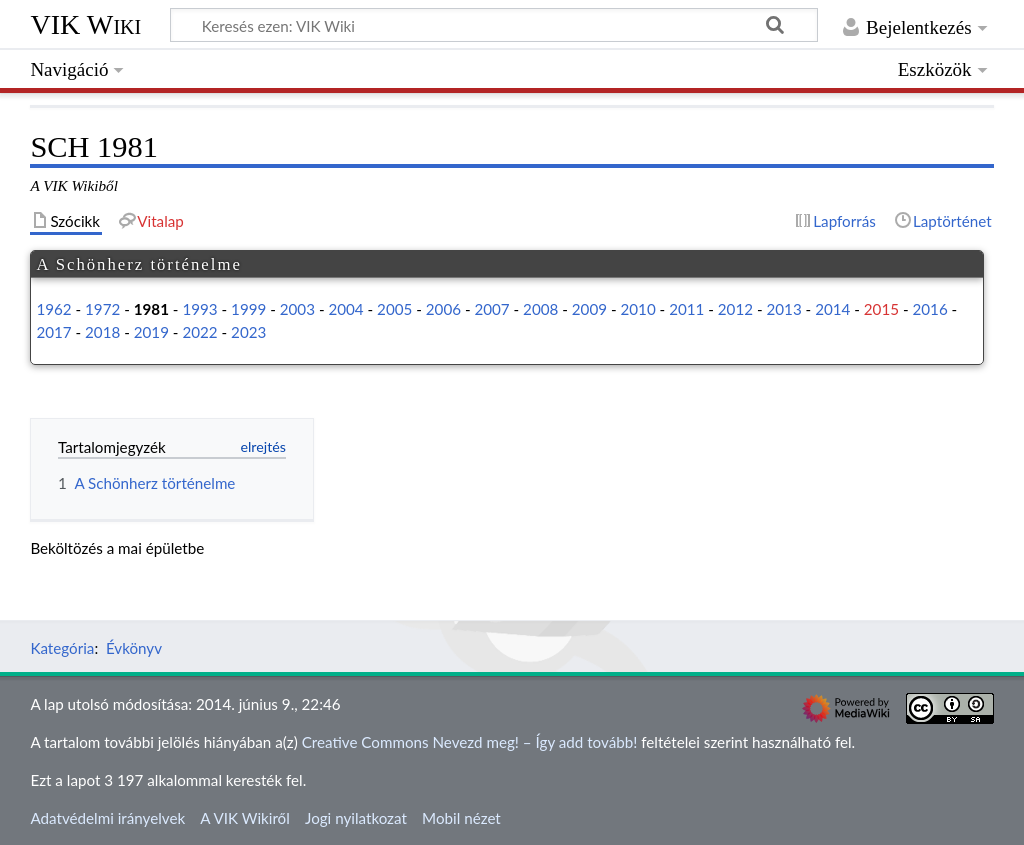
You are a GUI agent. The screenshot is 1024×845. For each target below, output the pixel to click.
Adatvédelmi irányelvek (107, 818)
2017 (53, 332)
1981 (151, 309)
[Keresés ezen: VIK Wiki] (494, 25)
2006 (443, 309)
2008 (540, 309)
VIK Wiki (85, 24)
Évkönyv (134, 648)
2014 (832, 309)
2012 (735, 309)
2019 (151, 332)
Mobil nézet (461, 818)
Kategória (62, 648)
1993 (199, 309)
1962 (53, 309)
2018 (102, 332)
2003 (297, 309)
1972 (102, 309)
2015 (881, 309)
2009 (589, 309)
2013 (783, 309)
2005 (394, 309)
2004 (345, 309)
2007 (491, 309)
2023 (248, 332)
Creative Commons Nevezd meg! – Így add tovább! (470, 742)
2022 (199, 332)
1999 (248, 309)
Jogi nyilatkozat (356, 818)
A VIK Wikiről (244, 818)
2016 (929, 309)
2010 (637, 309)
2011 (686, 309)
